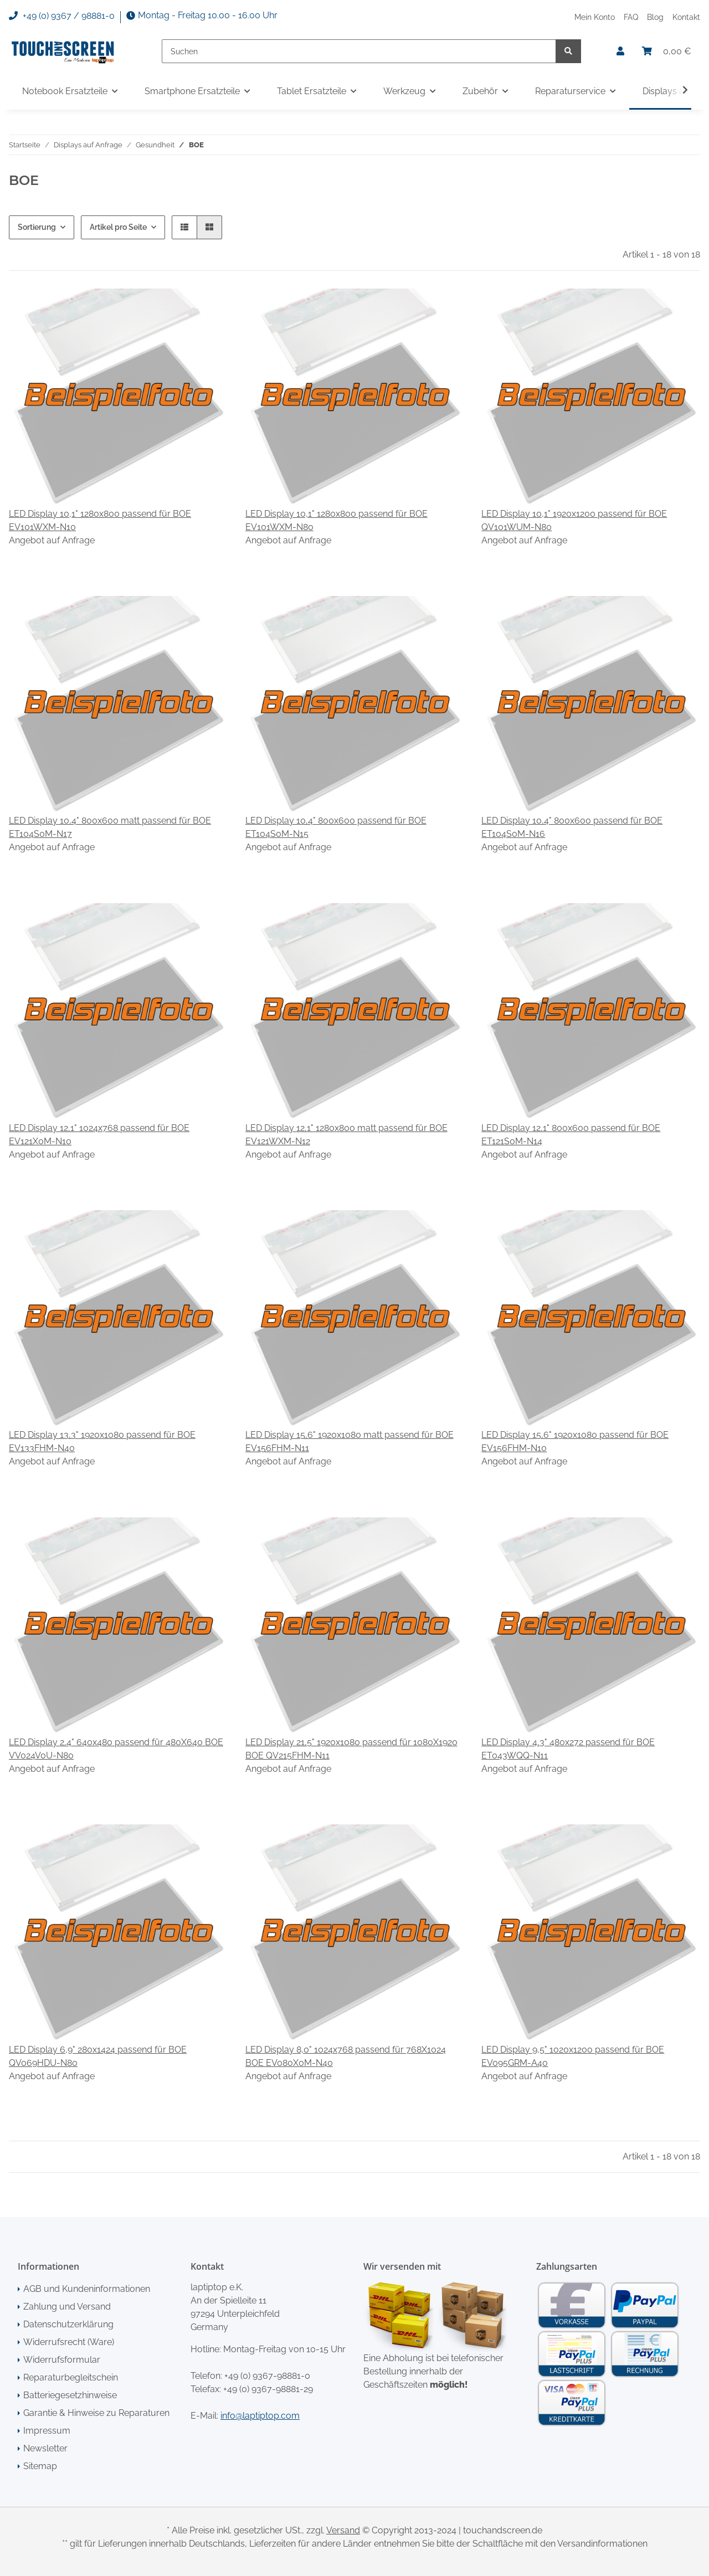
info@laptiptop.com (260, 2415)
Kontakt (686, 17)
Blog (655, 17)
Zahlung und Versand (67, 2306)
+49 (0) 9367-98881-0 (267, 2376)
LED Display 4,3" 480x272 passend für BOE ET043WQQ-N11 (568, 1749)
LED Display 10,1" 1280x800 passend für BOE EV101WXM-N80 (336, 520)
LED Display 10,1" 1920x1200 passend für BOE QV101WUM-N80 (574, 520)
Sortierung (37, 227)
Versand (343, 2530)
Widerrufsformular (61, 2359)
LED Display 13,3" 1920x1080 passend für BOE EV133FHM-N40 (102, 1441)
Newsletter (45, 2448)
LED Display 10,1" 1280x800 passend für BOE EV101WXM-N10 (100, 520)
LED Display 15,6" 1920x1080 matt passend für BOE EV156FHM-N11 (349, 1441)
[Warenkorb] (666, 51)
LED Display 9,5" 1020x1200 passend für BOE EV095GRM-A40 (572, 2056)
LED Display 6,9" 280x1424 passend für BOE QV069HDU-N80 (98, 2056)
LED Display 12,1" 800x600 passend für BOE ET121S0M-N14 (570, 1134)
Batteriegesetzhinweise (70, 2395)
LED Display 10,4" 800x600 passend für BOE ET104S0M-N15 (336, 827)
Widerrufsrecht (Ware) (68, 2342)
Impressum (46, 2430)
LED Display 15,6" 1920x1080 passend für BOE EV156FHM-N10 (575, 1441)
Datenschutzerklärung (68, 2324)
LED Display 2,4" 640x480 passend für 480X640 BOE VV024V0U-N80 (116, 1749)
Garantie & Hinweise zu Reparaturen (96, 2413)
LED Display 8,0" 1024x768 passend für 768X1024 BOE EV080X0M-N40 (345, 2056)
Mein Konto (594, 17)
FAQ (631, 17)
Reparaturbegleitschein (70, 2377)
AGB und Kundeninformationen (86, 2289)
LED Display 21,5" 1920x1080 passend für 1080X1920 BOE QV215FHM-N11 (351, 1749)
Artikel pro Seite (118, 227)
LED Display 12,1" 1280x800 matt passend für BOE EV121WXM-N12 (346, 1134)
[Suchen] (359, 51)
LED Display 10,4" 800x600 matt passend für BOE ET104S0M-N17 (110, 827)
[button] (620, 51)
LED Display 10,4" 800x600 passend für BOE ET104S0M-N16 (571, 827)
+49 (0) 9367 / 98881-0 (62, 16)
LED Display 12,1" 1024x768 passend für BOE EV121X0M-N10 (99, 1134)
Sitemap (40, 2466)
